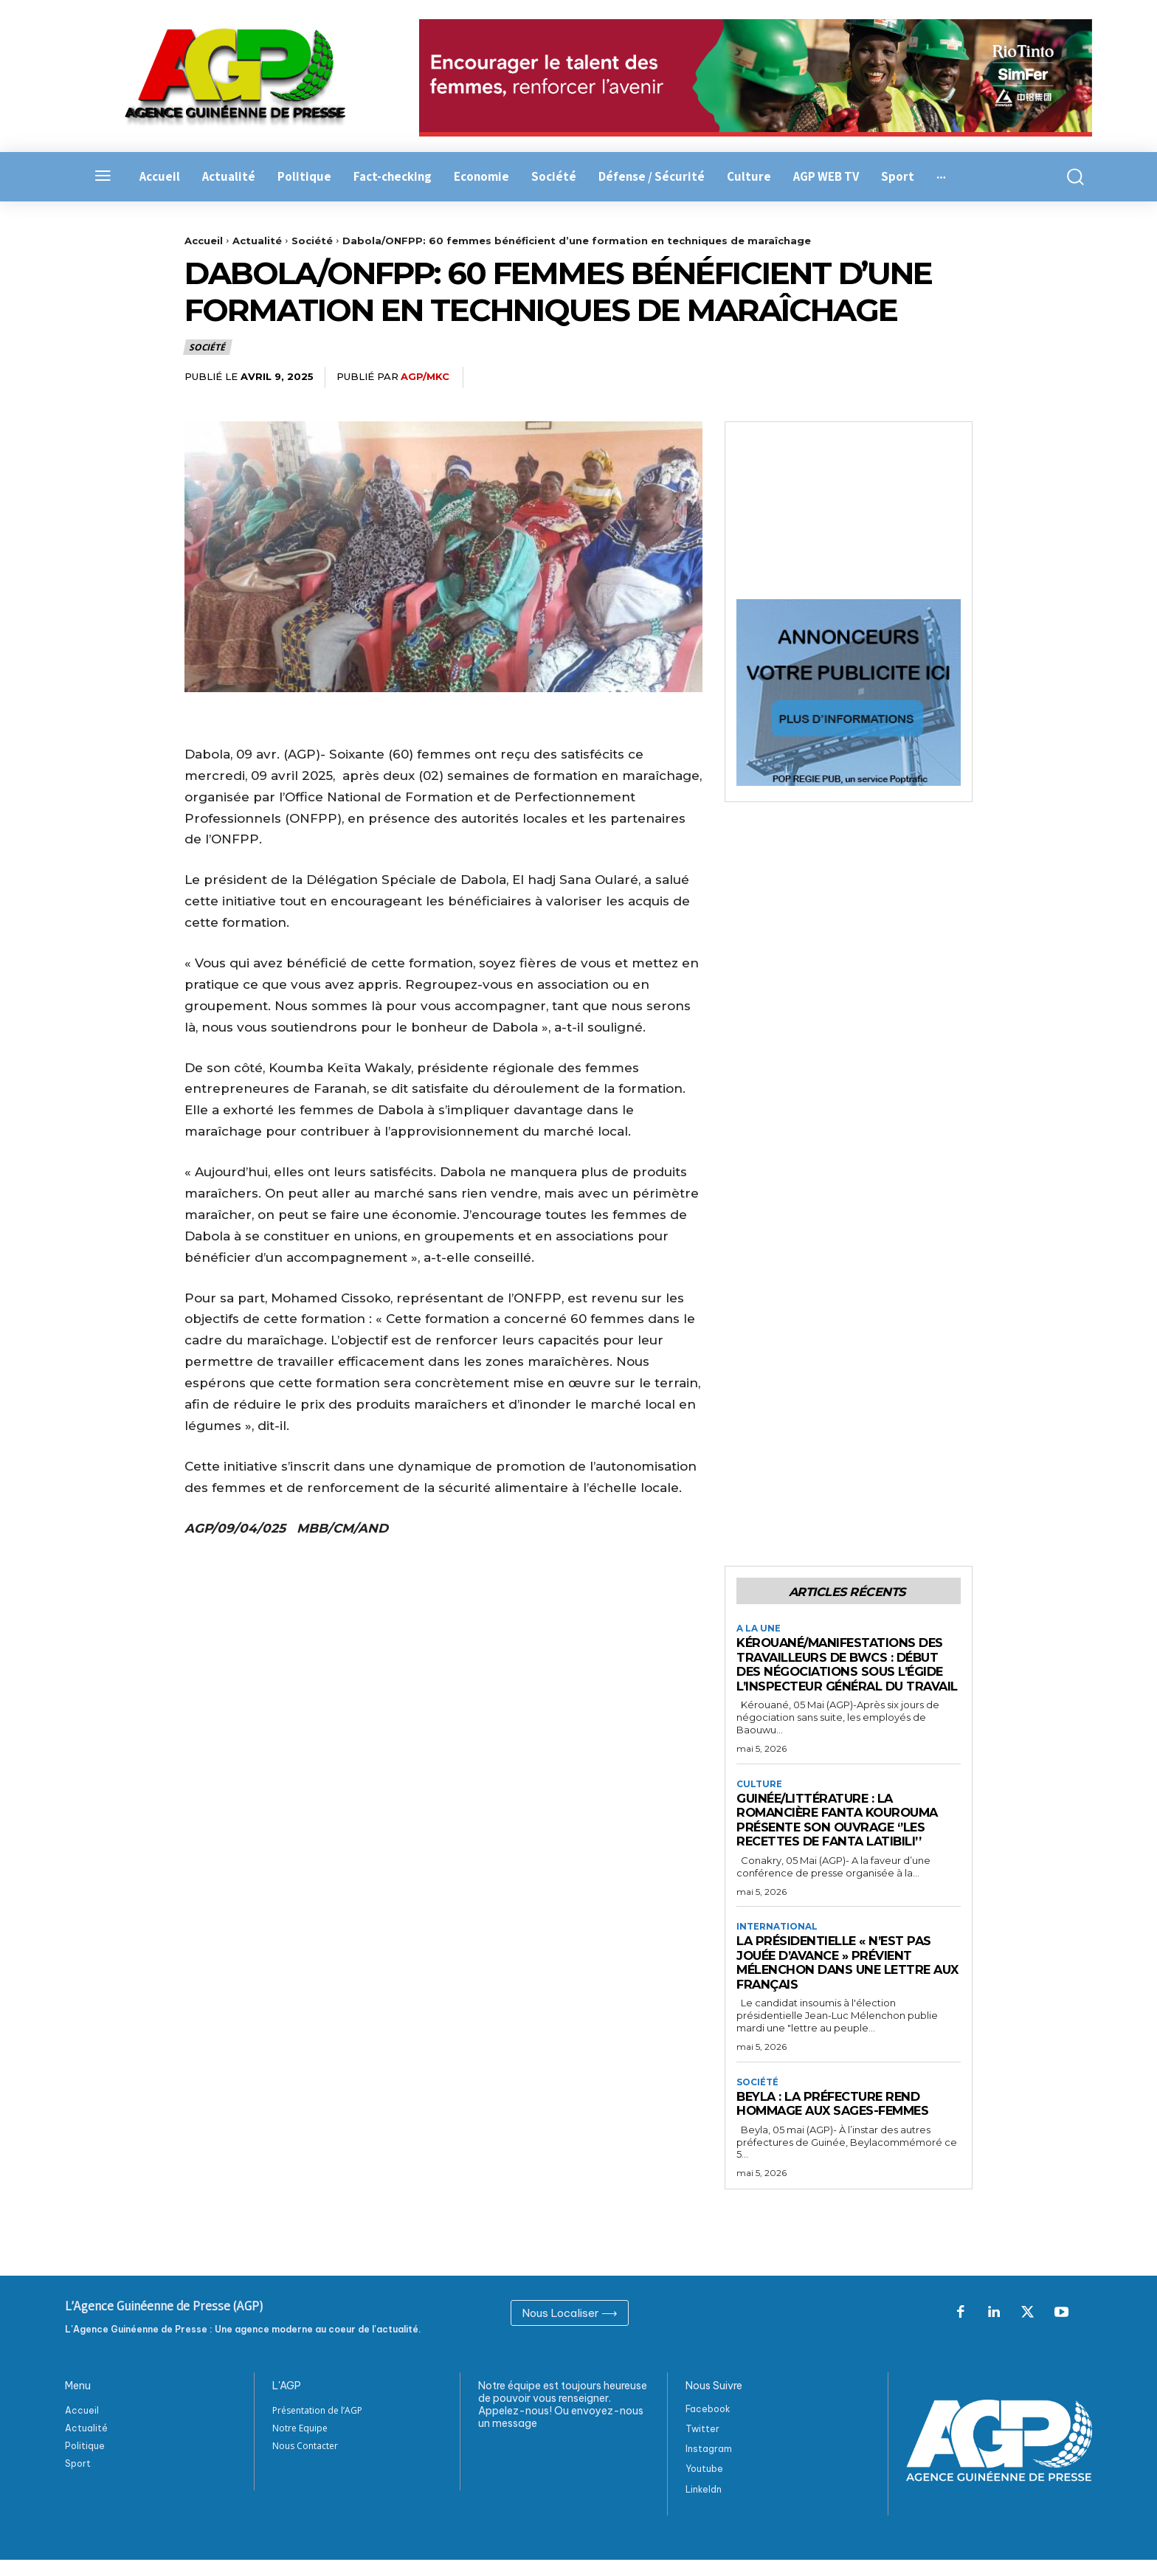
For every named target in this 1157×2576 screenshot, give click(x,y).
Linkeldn (703, 2505)
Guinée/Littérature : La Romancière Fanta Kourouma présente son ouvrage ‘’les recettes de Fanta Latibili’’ (842, 1835)
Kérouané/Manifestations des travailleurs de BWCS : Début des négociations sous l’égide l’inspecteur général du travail (844, 1672)
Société (312, 240)
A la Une (758, 1629)
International (777, 1942)
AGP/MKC (425, 376)
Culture (759, 1799)
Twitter (702, 2445)
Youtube (704, 2485)
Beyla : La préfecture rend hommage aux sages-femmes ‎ (840, 2120)
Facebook (708, 2425)
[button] (1067, 176)
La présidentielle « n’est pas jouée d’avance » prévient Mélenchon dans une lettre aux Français (837, 1979)
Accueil (203, 240)
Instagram (708, 2465)
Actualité (257, 240)
